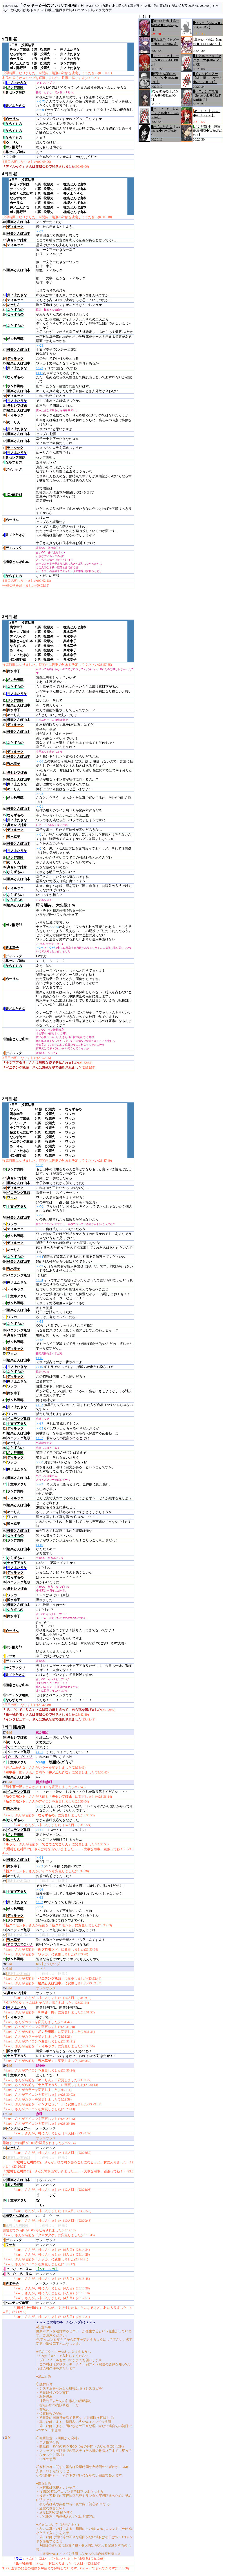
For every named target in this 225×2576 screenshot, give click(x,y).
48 (11, 1393)
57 (13, 1342)
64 (14, 1296)
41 (16, 705)
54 (16, 1360)
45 (13, 680)
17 (16, 410)
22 (13, 386)
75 (9, 1224)
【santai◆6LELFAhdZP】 (207, 42)
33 (13, 300)
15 (11, 422)
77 (14, 1206)
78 (9, 1197)
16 (13, 415)
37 (14, 240)
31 (13, 310)
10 (13, 88)
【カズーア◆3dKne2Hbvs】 (165, 42)
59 (16, 1330)
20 (13, 396)
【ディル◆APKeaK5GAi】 (165, 113)
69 (16, 1261)
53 (14, 1367)
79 (16, 1193)
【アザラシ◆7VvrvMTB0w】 (165, 60)
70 (13, 1257)
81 (16, 1183)
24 (14, 368)
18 (14, 406)
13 (16, 434)
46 (11, 671)
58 (14, 1335)
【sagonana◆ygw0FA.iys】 (165, 131)
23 (13, 377)
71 (11, 1250)
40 (16, 222)
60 (13, 1324)
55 (9, 1353)
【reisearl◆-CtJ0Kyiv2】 (206, 113)
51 (13, 1376)
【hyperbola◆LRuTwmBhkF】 (207, 95)
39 (13, 227)
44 (13, 687)
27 (16, 350)
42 (13, 700)
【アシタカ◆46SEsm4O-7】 (164, 95)
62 (16, 1310)
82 (14, 1178)
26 (13, 358)
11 (14, 83)
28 (13, 339)
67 (16, 1275)
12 (16, 441)
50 (14, 1381)
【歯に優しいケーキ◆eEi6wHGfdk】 (208, 78)
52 (13, 1372)
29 (13, 326)
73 (13, 1236)
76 (16, 1217)
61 (9, 1317)
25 (16, 363)
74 (13, 1229)
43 (14, 694)
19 (14, 401)
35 (16, 270)
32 (11, 305)
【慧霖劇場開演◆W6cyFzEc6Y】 (208, 131)
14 (14, 429)
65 (13, 1289)
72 (13, 1243)
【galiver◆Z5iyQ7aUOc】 (208, 25)
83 (13, 1169)
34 (14, 295)
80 (13, 1188)
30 (13, 314)
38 (16, 234)
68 (11, 1269)
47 (13, 1400)
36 (13, 245)
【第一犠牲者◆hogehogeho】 (165, 25)
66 (14, 1282)
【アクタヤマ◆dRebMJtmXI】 (207, 60)
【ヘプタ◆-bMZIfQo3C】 (165, 78)
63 (13, 1303)
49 (9, 1386)
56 (13, 1349)
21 (16, 391)
